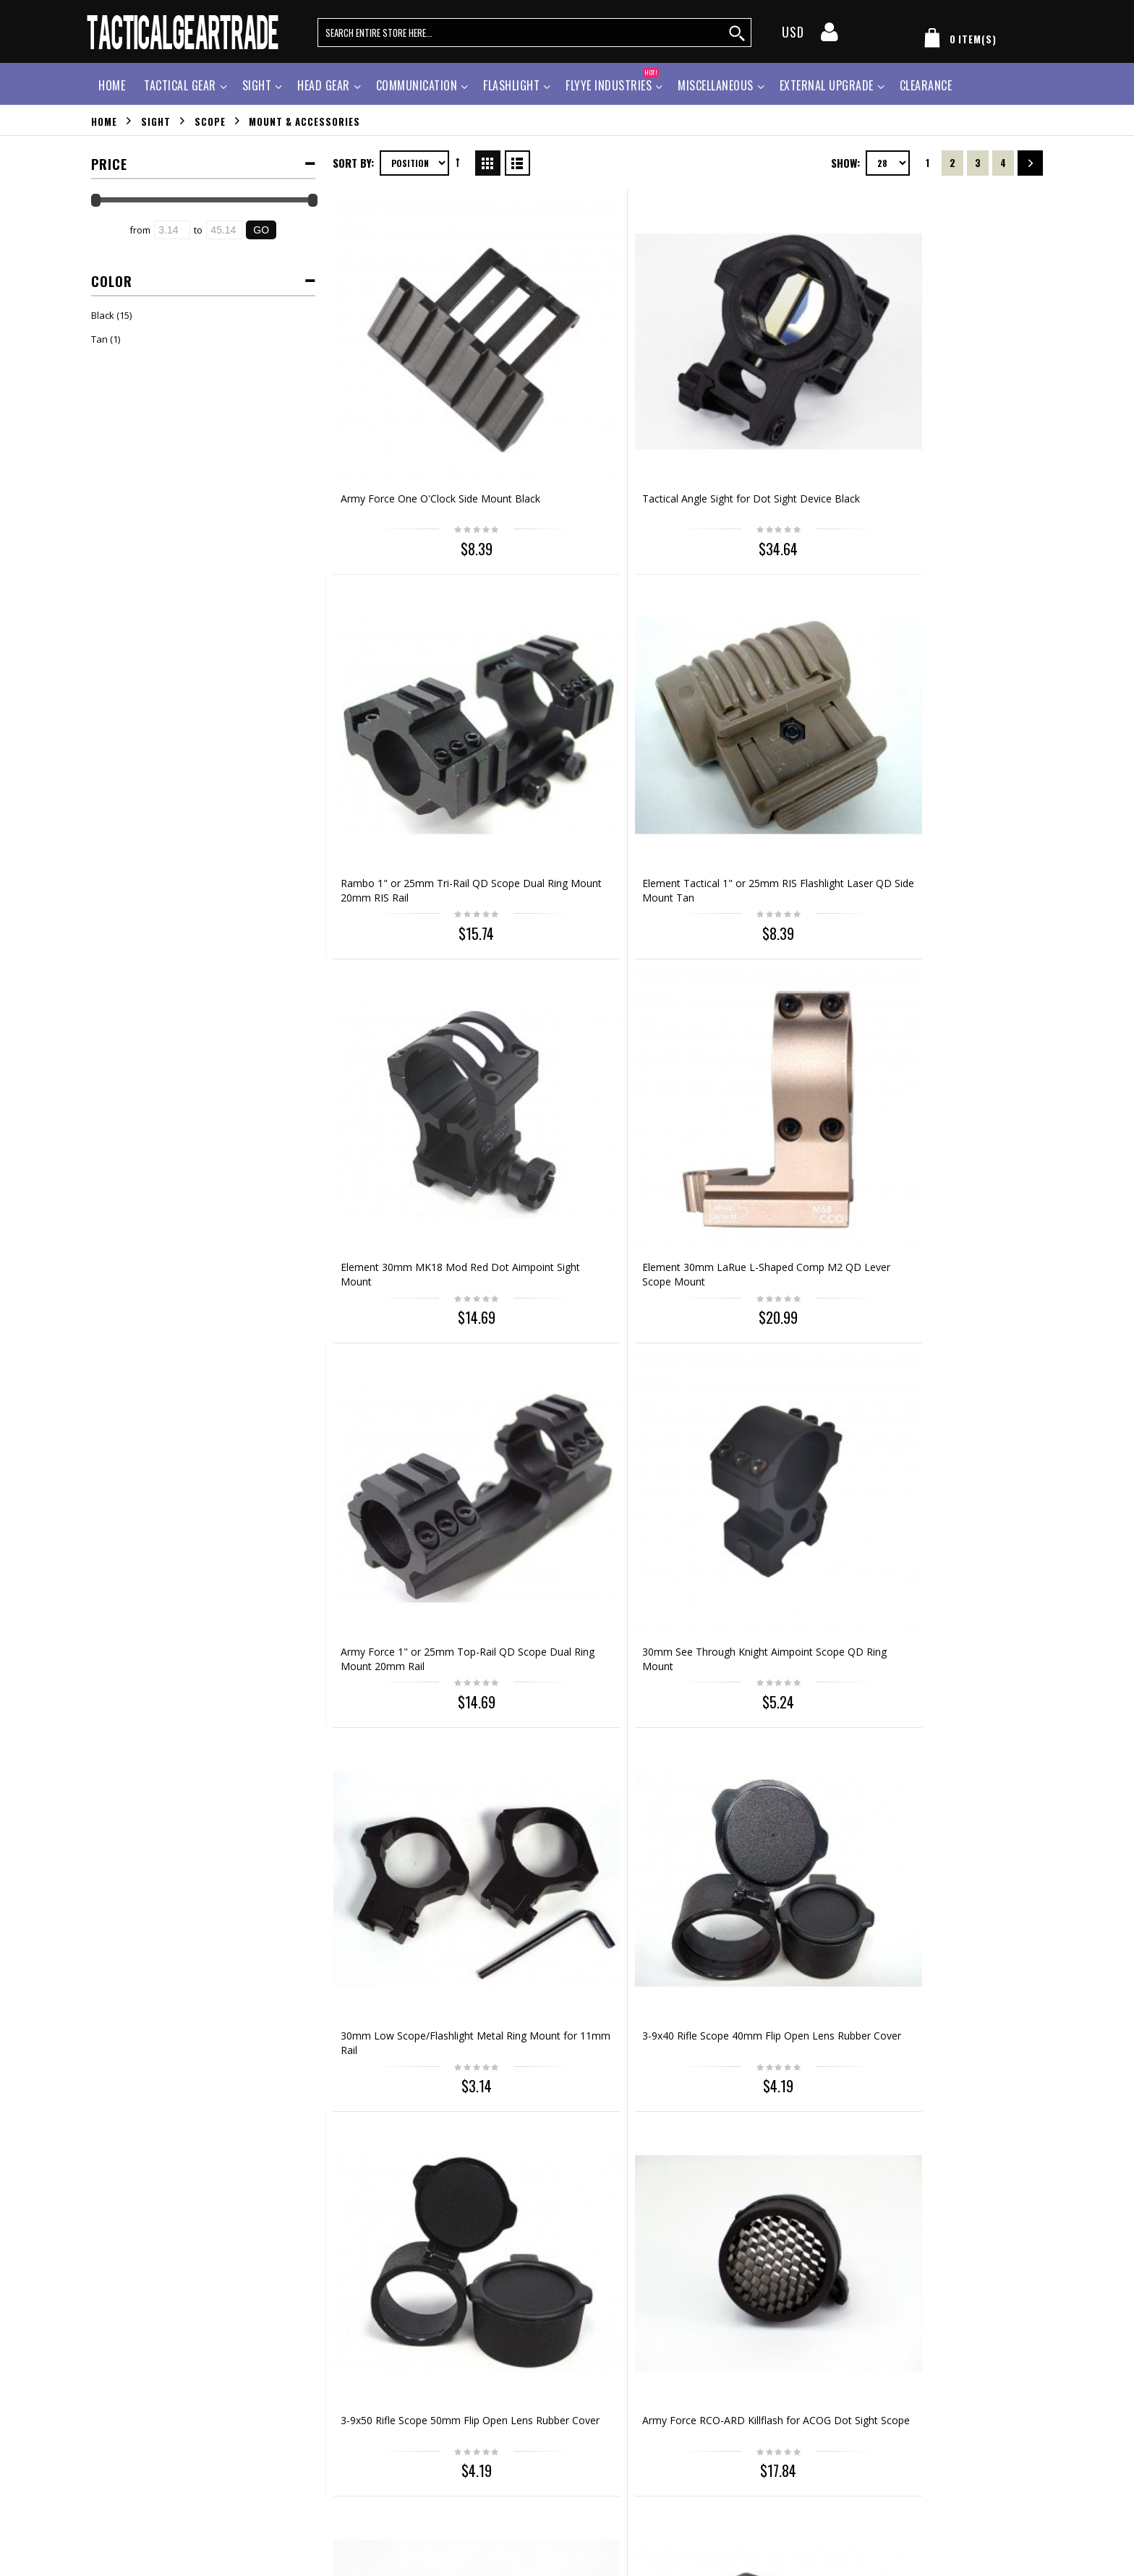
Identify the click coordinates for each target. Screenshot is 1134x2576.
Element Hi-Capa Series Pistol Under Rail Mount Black (953, 1703)
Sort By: (353, 163)
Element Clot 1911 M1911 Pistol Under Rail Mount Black (416, 1967)
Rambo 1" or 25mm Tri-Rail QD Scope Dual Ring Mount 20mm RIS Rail (776, 392)
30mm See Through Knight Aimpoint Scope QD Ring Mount (958, 649)
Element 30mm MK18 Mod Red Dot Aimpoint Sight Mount (414, 649)
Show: (845, 163)
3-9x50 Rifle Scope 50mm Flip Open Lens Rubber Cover (772, 912)
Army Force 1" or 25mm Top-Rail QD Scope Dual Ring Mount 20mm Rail (777, 656)
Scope (210, 121)
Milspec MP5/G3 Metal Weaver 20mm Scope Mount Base (775, 1703)
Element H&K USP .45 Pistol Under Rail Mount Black (949, 1967)
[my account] (829, 36)
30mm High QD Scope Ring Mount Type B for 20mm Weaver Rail (585, 1710)
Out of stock (778, 2039)
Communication (417, 85)
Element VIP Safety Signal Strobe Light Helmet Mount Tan (777, 1967)
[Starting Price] (172, 230)
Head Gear (323, 85)
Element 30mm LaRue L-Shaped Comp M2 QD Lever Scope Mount (597, 656)
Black (102, 315)
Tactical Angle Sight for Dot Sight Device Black (585, 385)
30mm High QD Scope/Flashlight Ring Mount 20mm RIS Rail (407, 1710)
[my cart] (957, 40)
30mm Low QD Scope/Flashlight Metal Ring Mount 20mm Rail (948, 1446)
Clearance (926, 85)
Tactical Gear (180, 85)
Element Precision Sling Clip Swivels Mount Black (585, 1176)
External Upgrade (827, 85)
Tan (99, 339)
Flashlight (511, 85)
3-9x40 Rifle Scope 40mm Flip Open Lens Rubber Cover (590, 912)
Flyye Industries (612, 83)
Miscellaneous (716, 85)
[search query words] (534, 32)
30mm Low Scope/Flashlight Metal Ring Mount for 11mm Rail (407, 919)
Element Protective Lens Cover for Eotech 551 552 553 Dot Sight (593, 1446)
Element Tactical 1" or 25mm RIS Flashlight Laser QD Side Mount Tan (952, 392)
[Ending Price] (224, 230)
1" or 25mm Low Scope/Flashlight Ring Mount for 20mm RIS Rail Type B (959, 1183)
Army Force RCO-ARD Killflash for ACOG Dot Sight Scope (954, 912)
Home (104, 121)
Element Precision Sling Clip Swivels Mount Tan (767, 1176)
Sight (257, 85)
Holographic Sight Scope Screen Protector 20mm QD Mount (415, 1439)
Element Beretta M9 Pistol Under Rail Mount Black (583, 1967)
